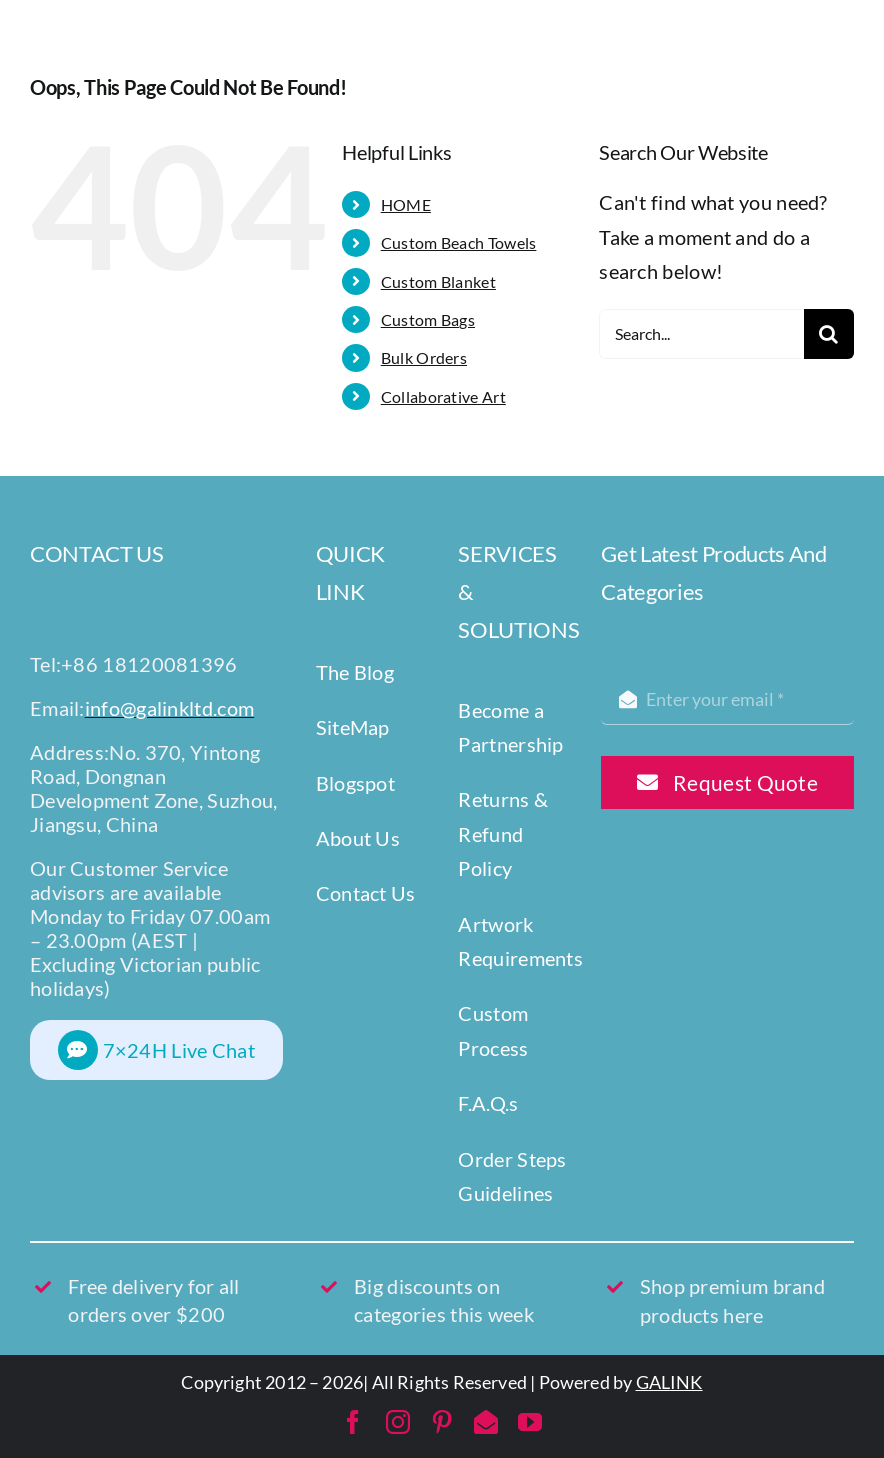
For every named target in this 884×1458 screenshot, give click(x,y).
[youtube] (530, 1422)
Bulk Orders (424, 357)
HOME (406, 204)
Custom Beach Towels (459, 242)
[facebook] (353, 1422)
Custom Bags (428, 319)
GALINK (669, 1382)
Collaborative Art (443, 396)
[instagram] (398, 1422)
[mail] (486, 1422)
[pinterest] (442, 1422)
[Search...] (701, 334)
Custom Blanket (438, 281)
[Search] (829, 334)
